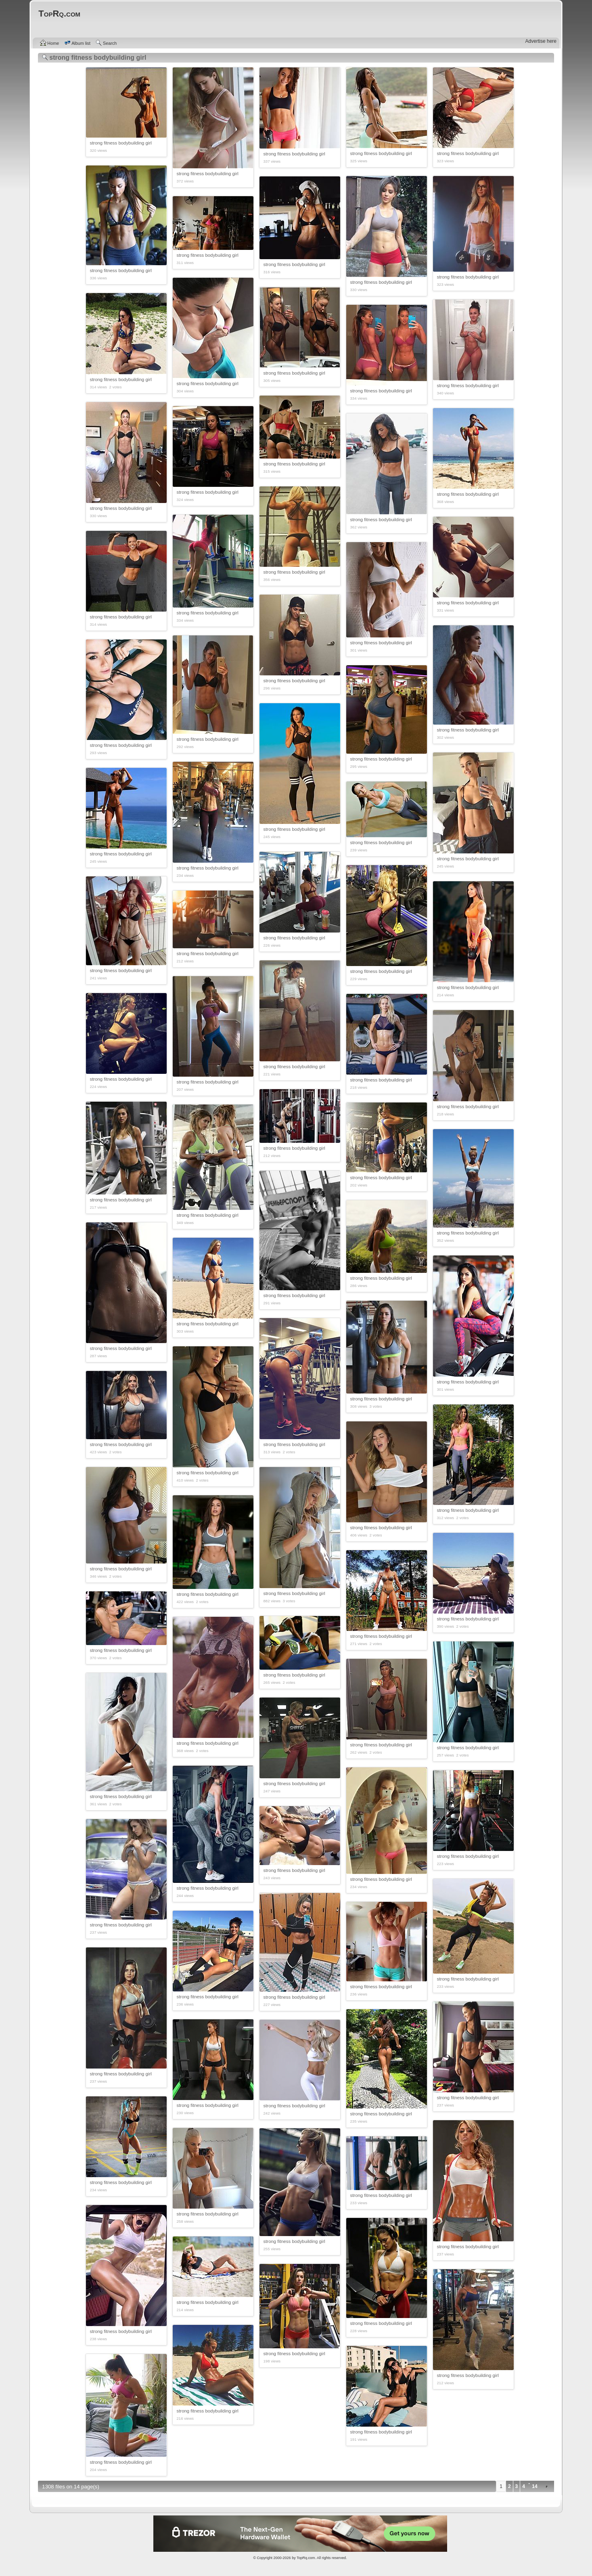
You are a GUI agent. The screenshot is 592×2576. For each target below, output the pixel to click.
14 (534, 2486)
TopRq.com (306, 2558)
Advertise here (540, 41)
